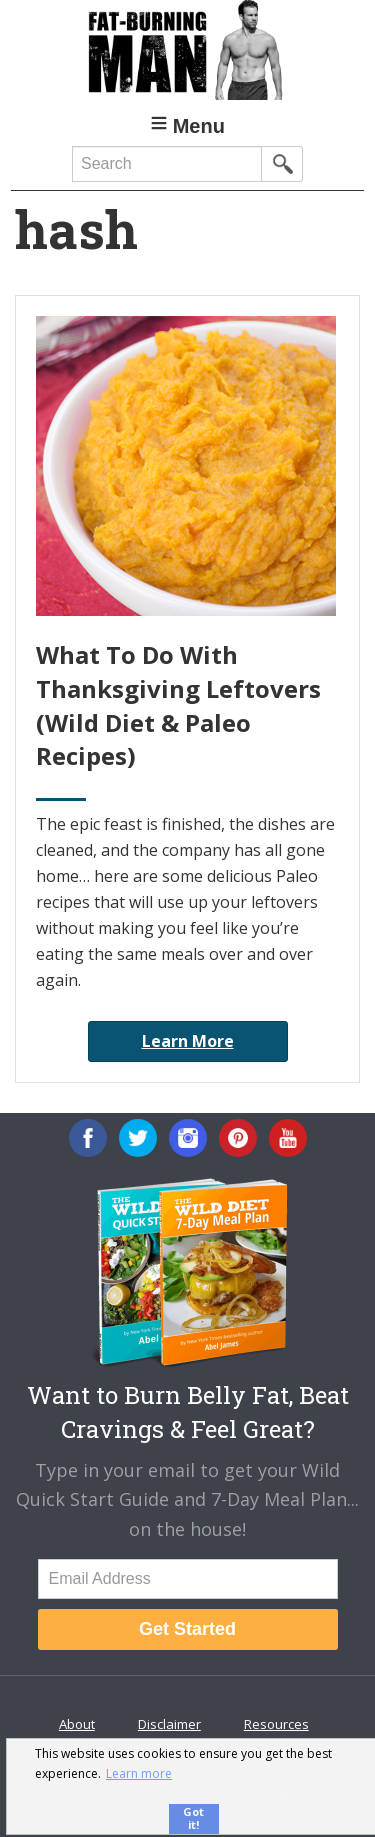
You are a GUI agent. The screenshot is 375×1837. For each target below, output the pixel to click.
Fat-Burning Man (187, 50)
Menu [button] (199, 126)
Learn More (188, 1041)
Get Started (187, 1629)
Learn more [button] (139, 1773)
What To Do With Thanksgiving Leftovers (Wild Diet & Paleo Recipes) (178, 705)
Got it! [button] (193, 1818)
